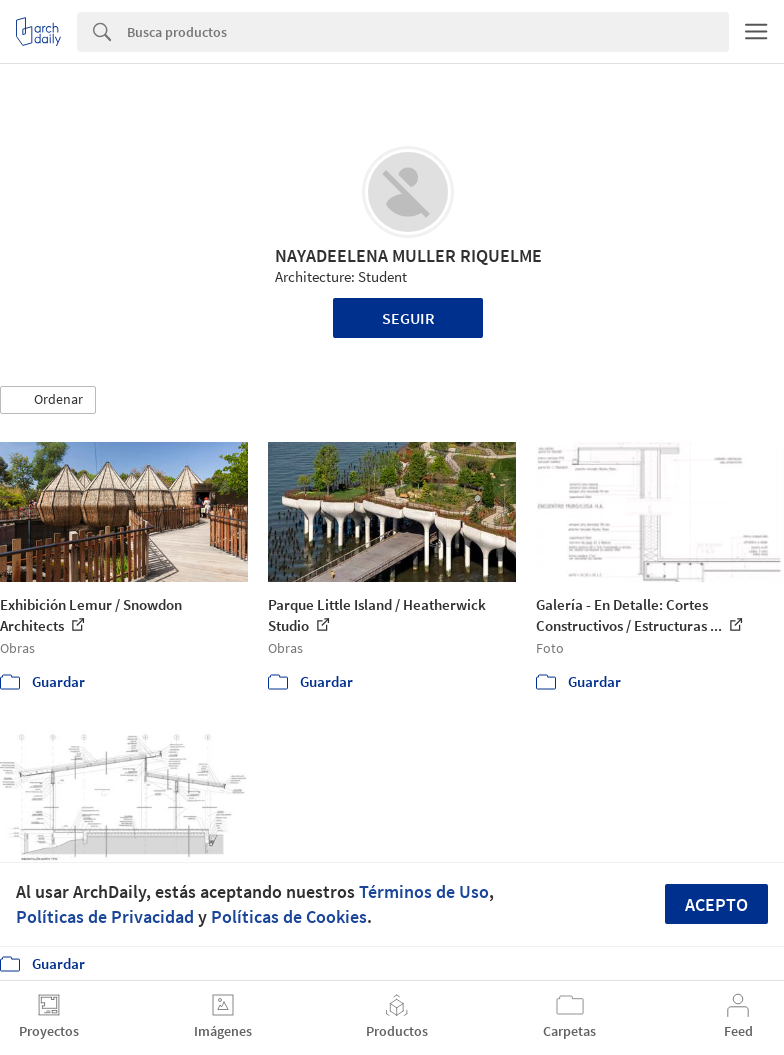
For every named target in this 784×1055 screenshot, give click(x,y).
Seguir (408, 318)
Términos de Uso (424, 891)
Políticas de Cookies (289, 916)
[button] (48, 400)
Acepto (716, 904)
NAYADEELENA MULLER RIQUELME (408, 255)
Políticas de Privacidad (105, 916)
